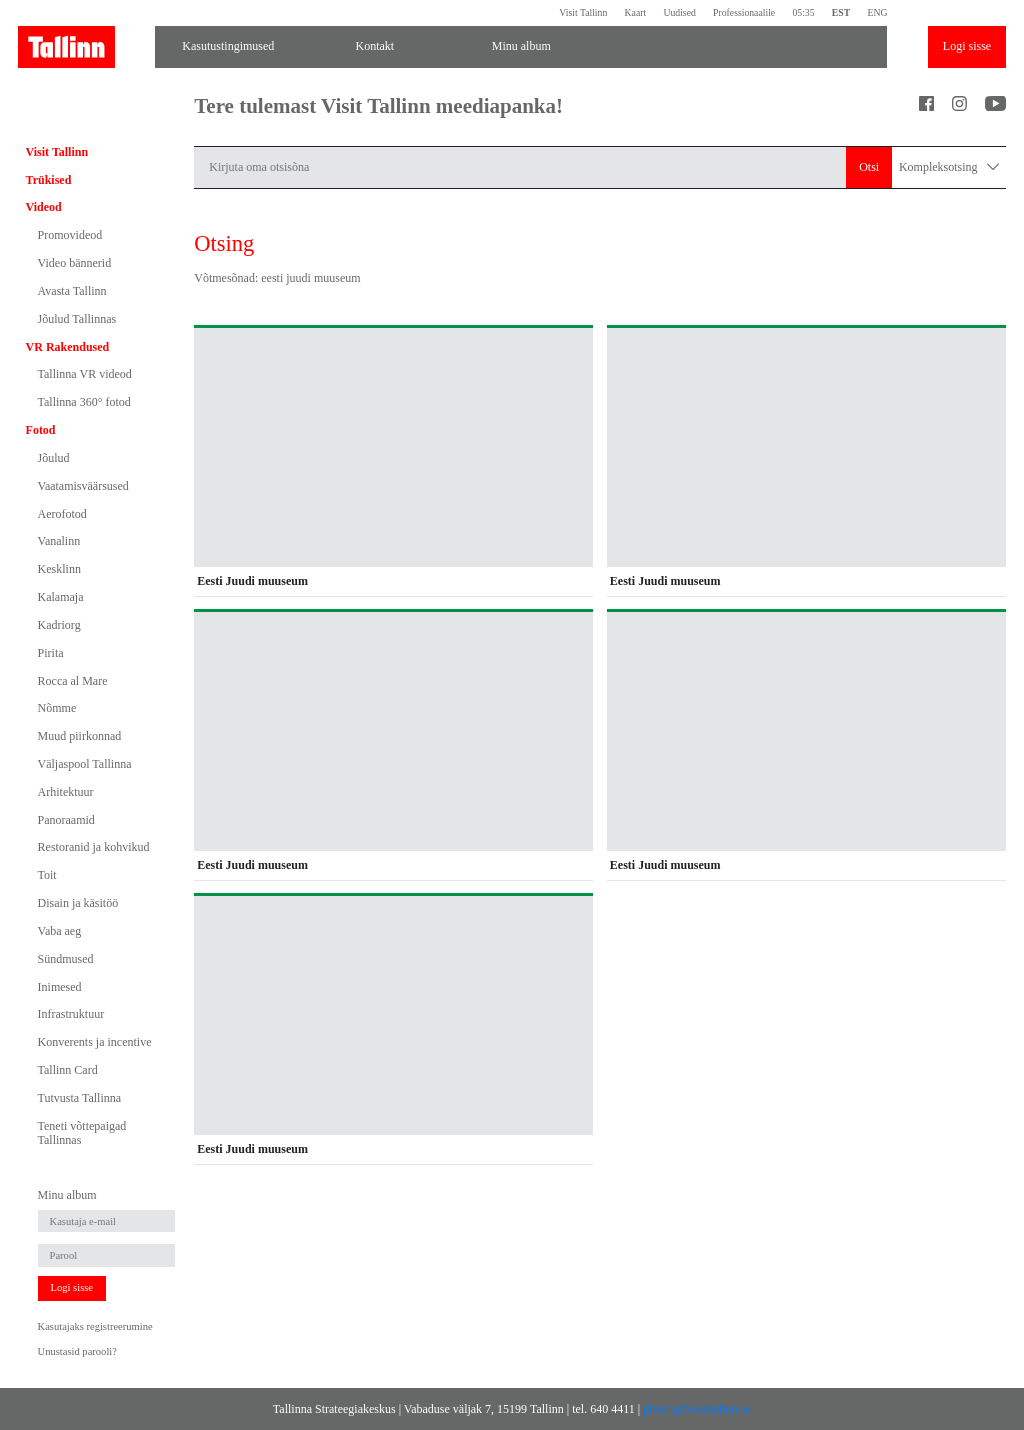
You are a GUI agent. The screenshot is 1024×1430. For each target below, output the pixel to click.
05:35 (803, 12)
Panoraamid (66, 820)
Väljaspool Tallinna (85, 764)
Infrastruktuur (71, 1014)
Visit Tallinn (583, 12)
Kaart (636, 12)
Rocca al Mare (73, 681)
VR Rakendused (68, 347)
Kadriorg (59, 625)
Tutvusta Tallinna (80, 1098)
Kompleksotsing (949, 167)
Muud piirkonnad (80, 736)
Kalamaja (61, 597)
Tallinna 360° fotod (84, 402)
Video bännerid (75, 263)
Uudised (679, 12)
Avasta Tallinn (72, 291)
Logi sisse (967, 46)
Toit (47, 875)
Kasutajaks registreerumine (95, 1326)
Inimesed (60, 987)
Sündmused (66, 959)
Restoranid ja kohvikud (94, 847)
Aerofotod (62, 514)
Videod (44, 207)
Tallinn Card (68, 1070)
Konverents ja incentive (95, 1042)
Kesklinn (59, 569)
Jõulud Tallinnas (77, 319)
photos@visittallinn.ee (697, 1409)
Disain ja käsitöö (78, 903)
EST (841, 12)
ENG (877, 12)
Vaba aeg (60, 931)
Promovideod (70, 235)
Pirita (51, 653)
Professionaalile (744, 12)
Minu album (521, 46)
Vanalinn (59, 541)
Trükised (49, 180)
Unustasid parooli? (77, 1351)
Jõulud (54, 458)
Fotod (41, 430)
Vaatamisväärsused (83, 486)
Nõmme (57, 708)
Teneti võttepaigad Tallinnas (82, 1133)
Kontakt (374, 46)
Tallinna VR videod (85, 374)
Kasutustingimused (228, 46)
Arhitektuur (66, 792)
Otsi (869, 167)
